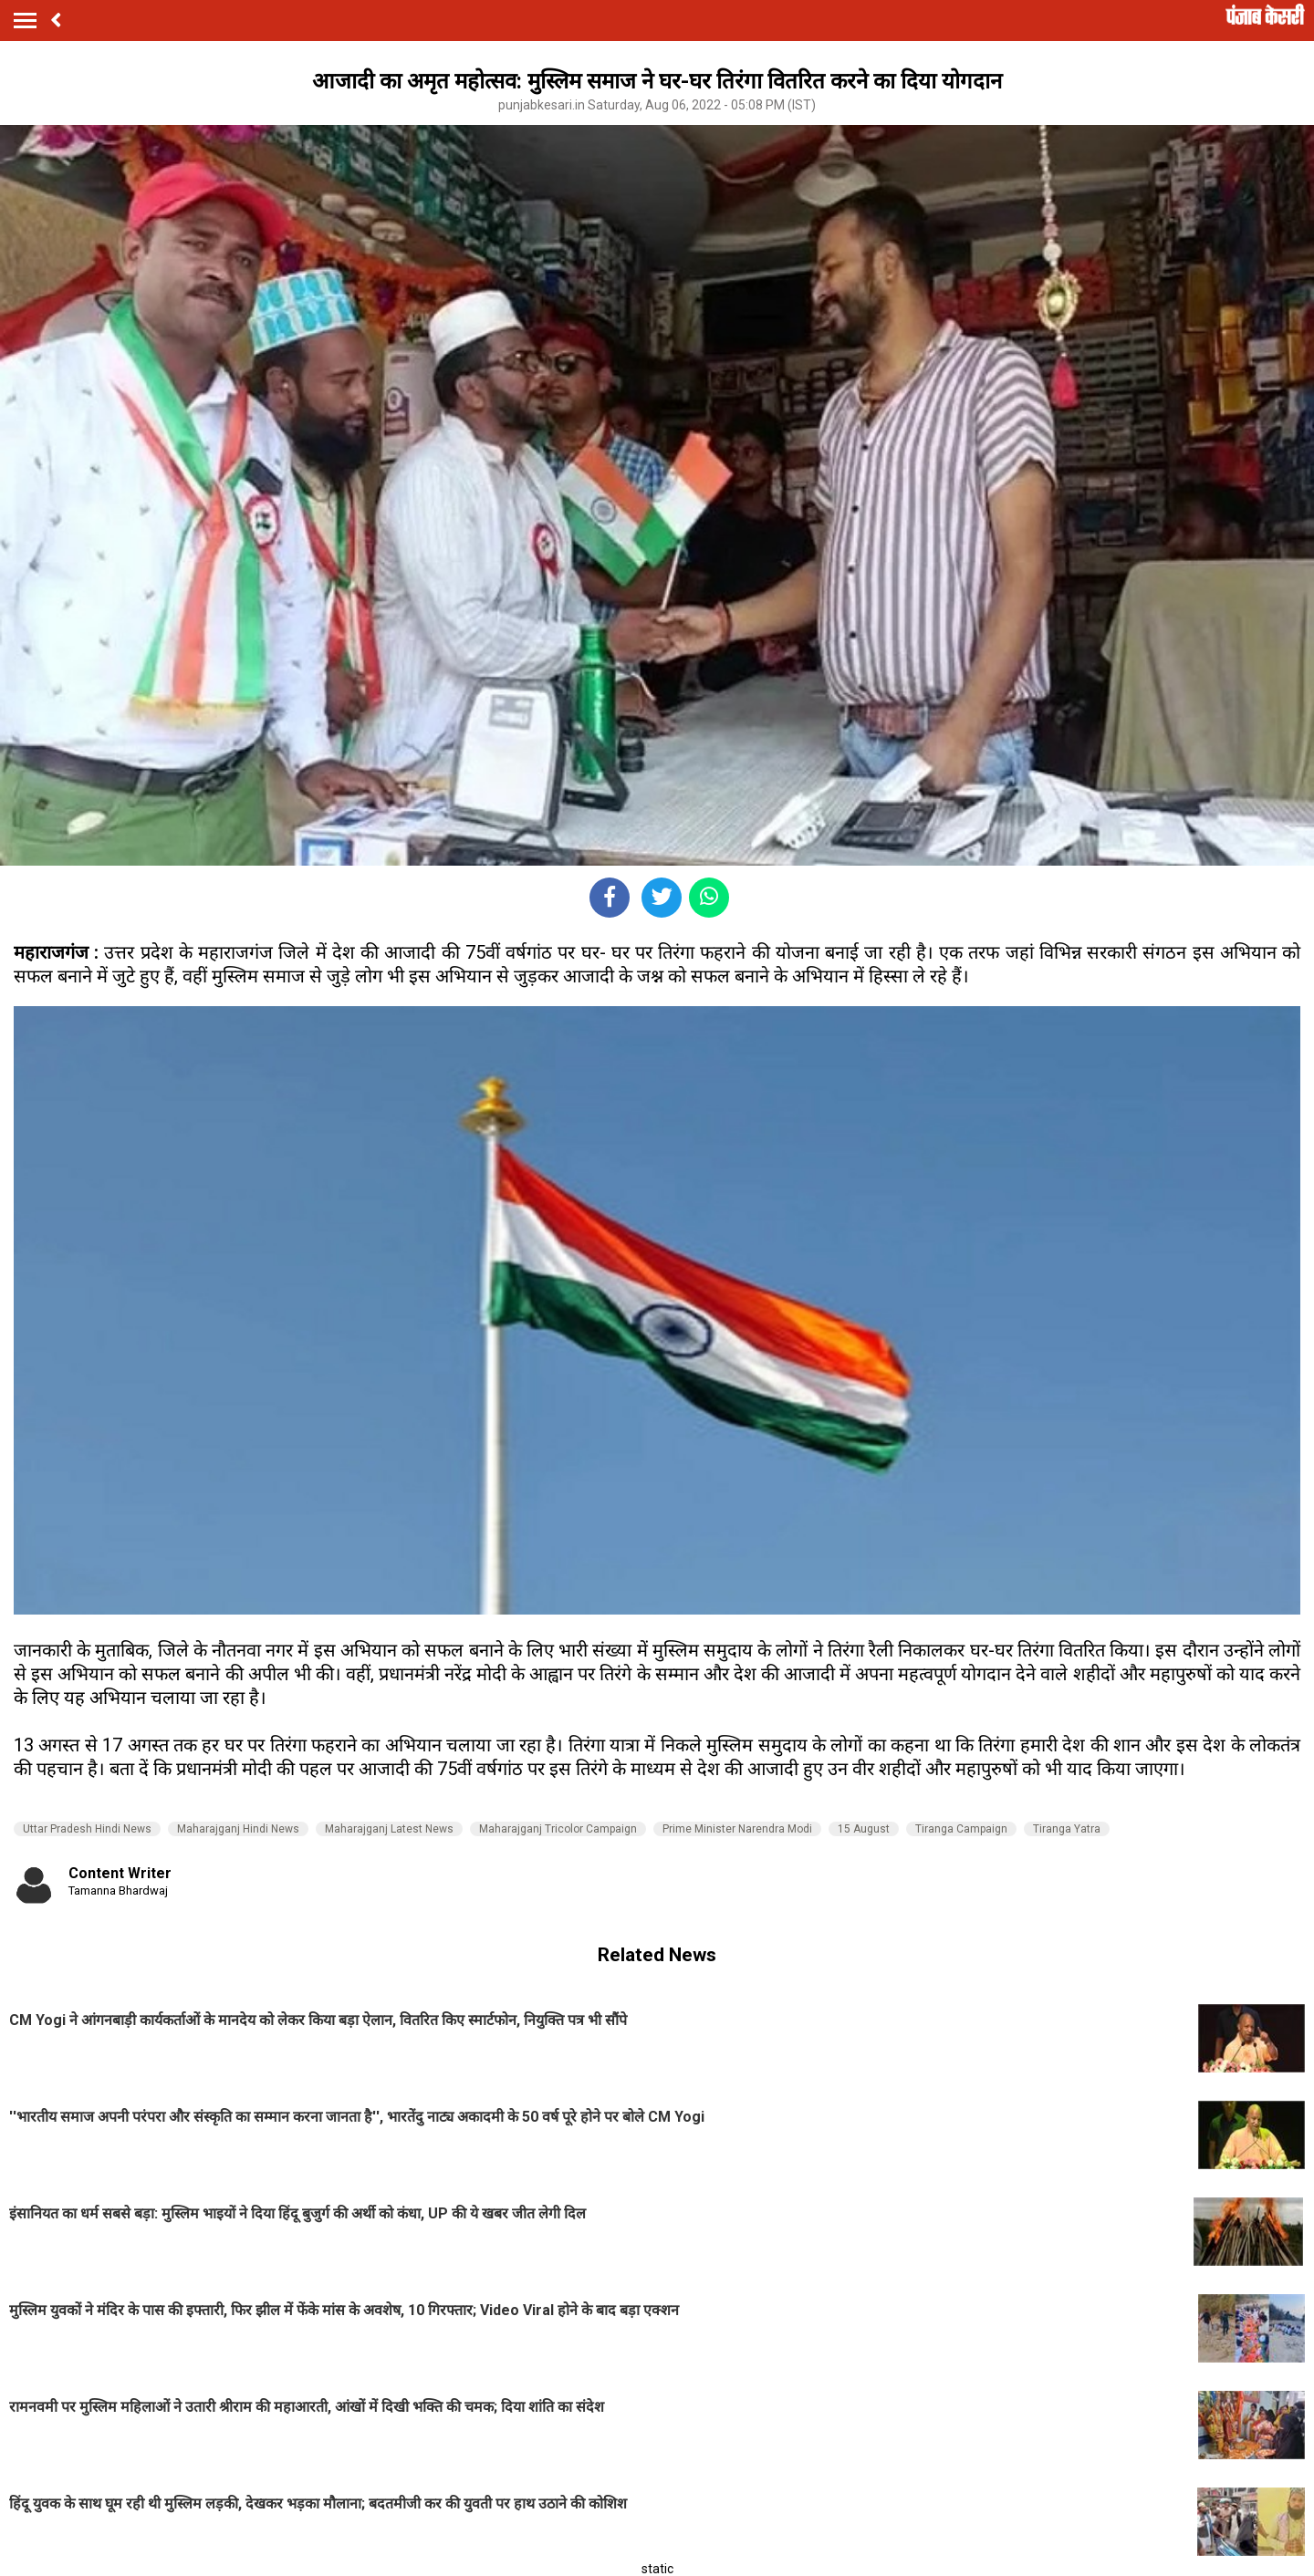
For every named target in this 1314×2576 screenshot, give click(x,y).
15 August (864, 1829)
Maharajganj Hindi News (238, 1829)
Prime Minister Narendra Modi (737, 1829)
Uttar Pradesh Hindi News (87, 1829)
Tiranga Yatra (1066, 1829)
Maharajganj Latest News (389, 1829)
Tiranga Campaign (961, 1829)
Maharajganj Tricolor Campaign (558, 1829)
